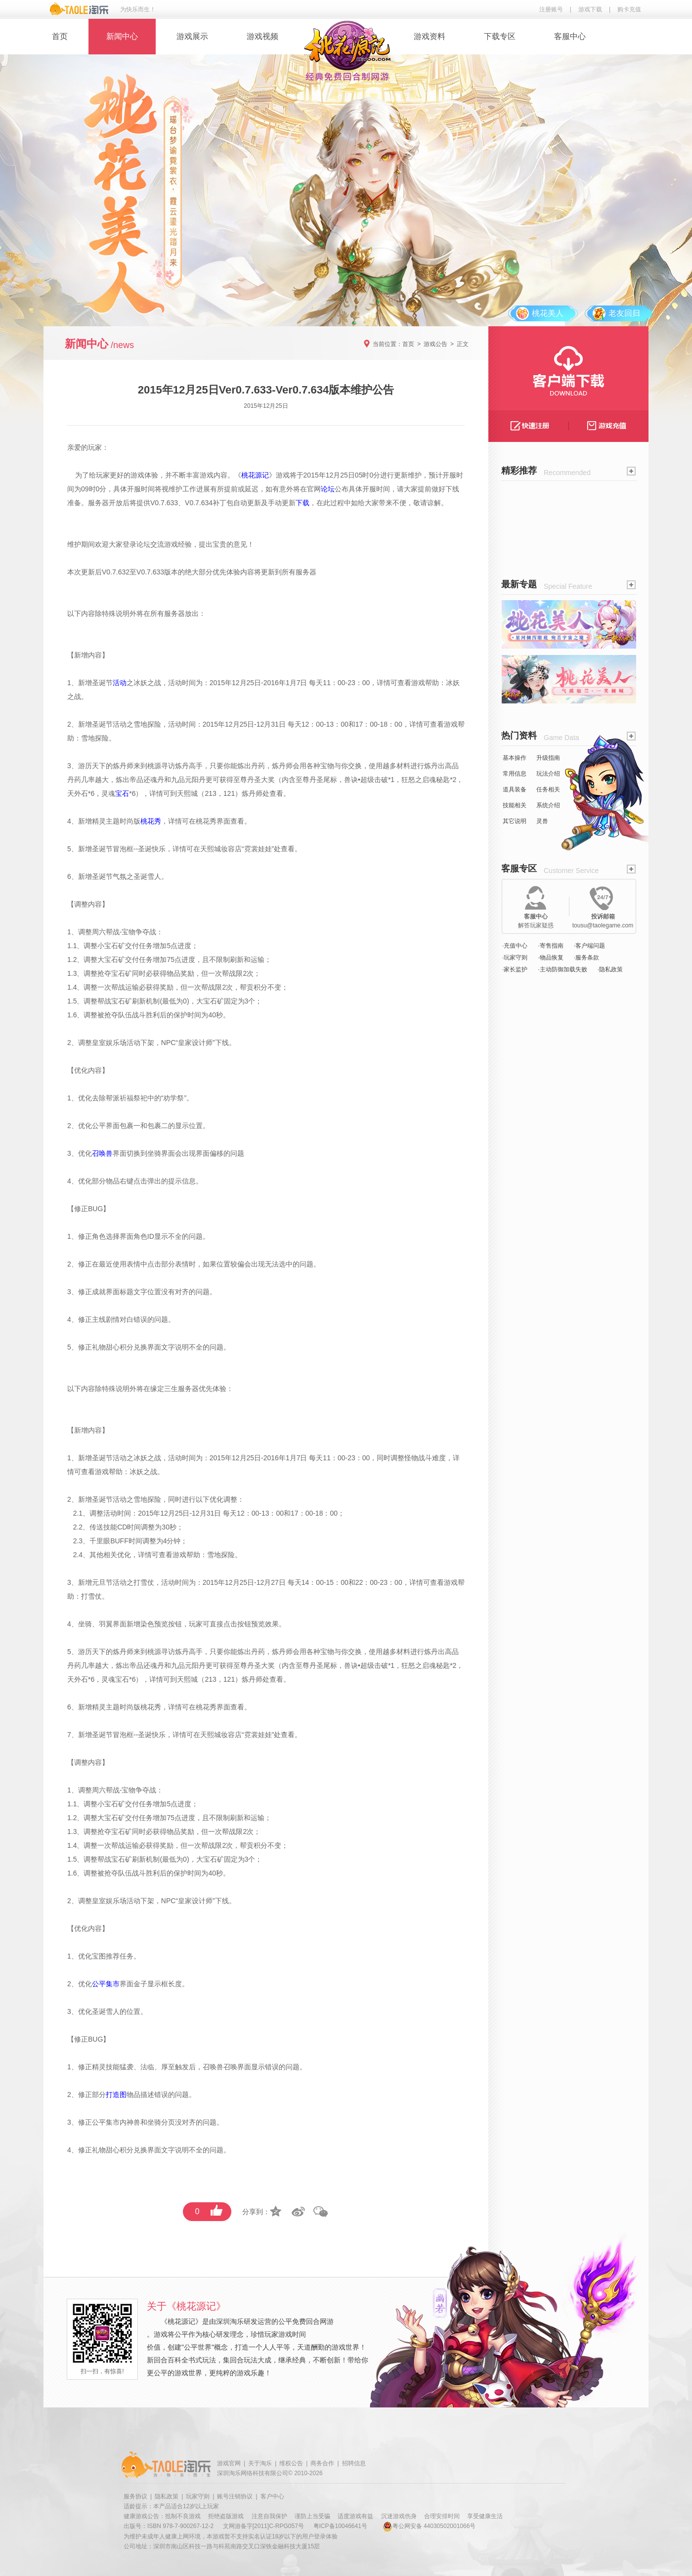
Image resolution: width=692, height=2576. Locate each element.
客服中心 (570, 36)
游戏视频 (262, 36)
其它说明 (514, 821)
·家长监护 (514, 969)
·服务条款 (586, 957)
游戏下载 (590, 9)
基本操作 (514, 757)
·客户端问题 (589, 945)
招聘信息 (354, 2463)
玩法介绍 (548, 773)
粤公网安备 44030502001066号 (429, 2526)
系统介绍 (548, 805)
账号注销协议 (235, 2496)
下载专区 (500, 36)
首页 (60, 36)
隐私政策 (166, 2496)
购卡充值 (629, 9)
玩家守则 (198, 2496)
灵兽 (542, 821)
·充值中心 (514, 945)
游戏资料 (429, 36)
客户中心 (272, 2496)
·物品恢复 (550, 957)
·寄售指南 (550, 945)
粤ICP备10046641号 (340, 2526)
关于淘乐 (260, 2463)
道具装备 (514, 789)
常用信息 (514, 773)
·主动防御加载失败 (562, 969)
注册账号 (551, 9)
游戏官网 (229, 2463)
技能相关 (514, 805)
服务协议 (135, 2496)
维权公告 (291, 2463)
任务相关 (548, 789)
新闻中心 (122, 36)
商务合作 (322, 2463)
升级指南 (548, 757)
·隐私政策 (610, 969)
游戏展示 (192, 36)
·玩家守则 (514, 957)
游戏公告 (435, 344)
